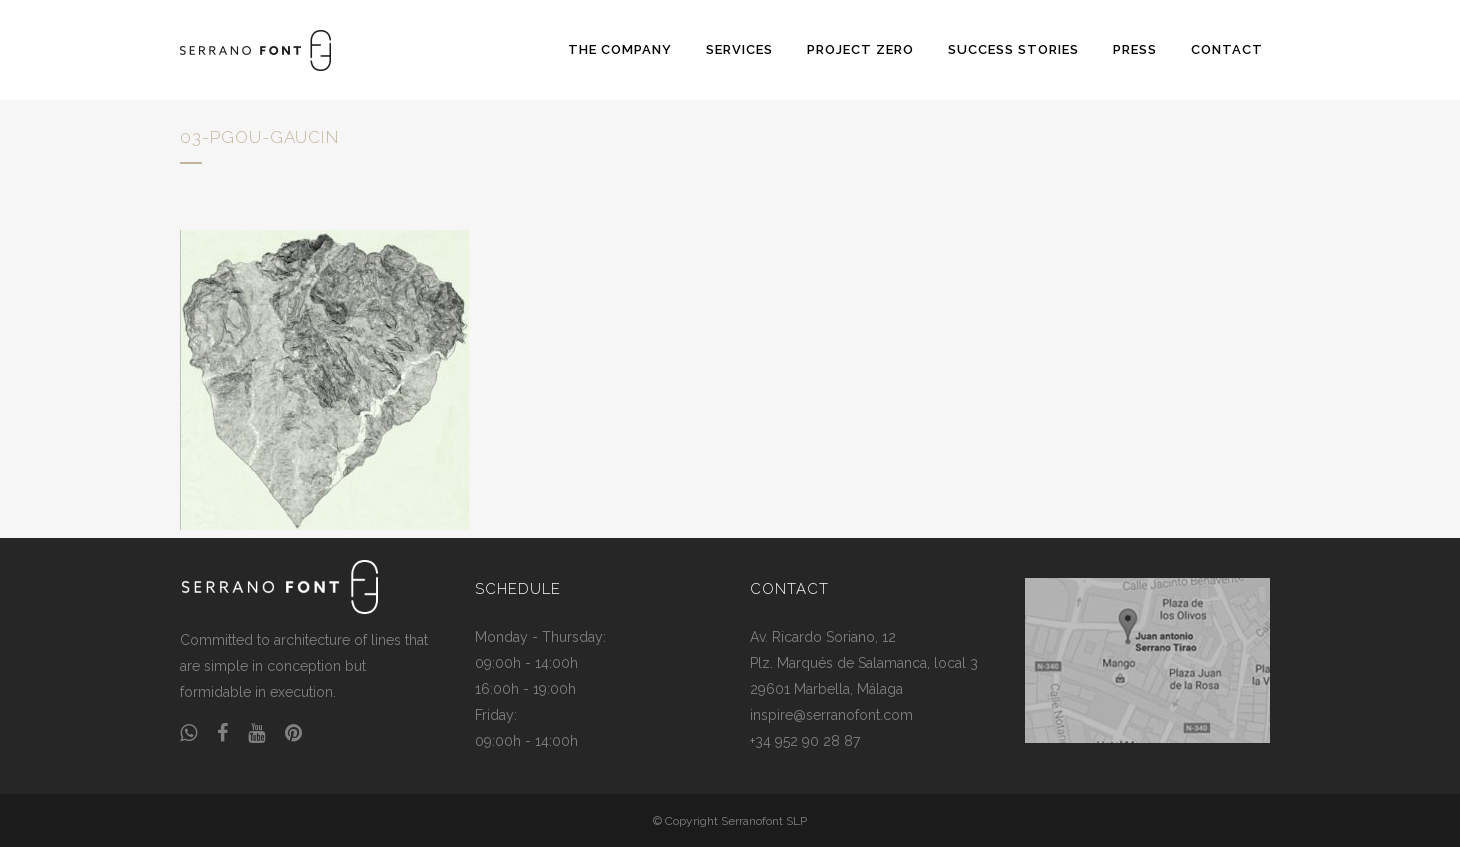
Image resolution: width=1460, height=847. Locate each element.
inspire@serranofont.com (831, 715)
